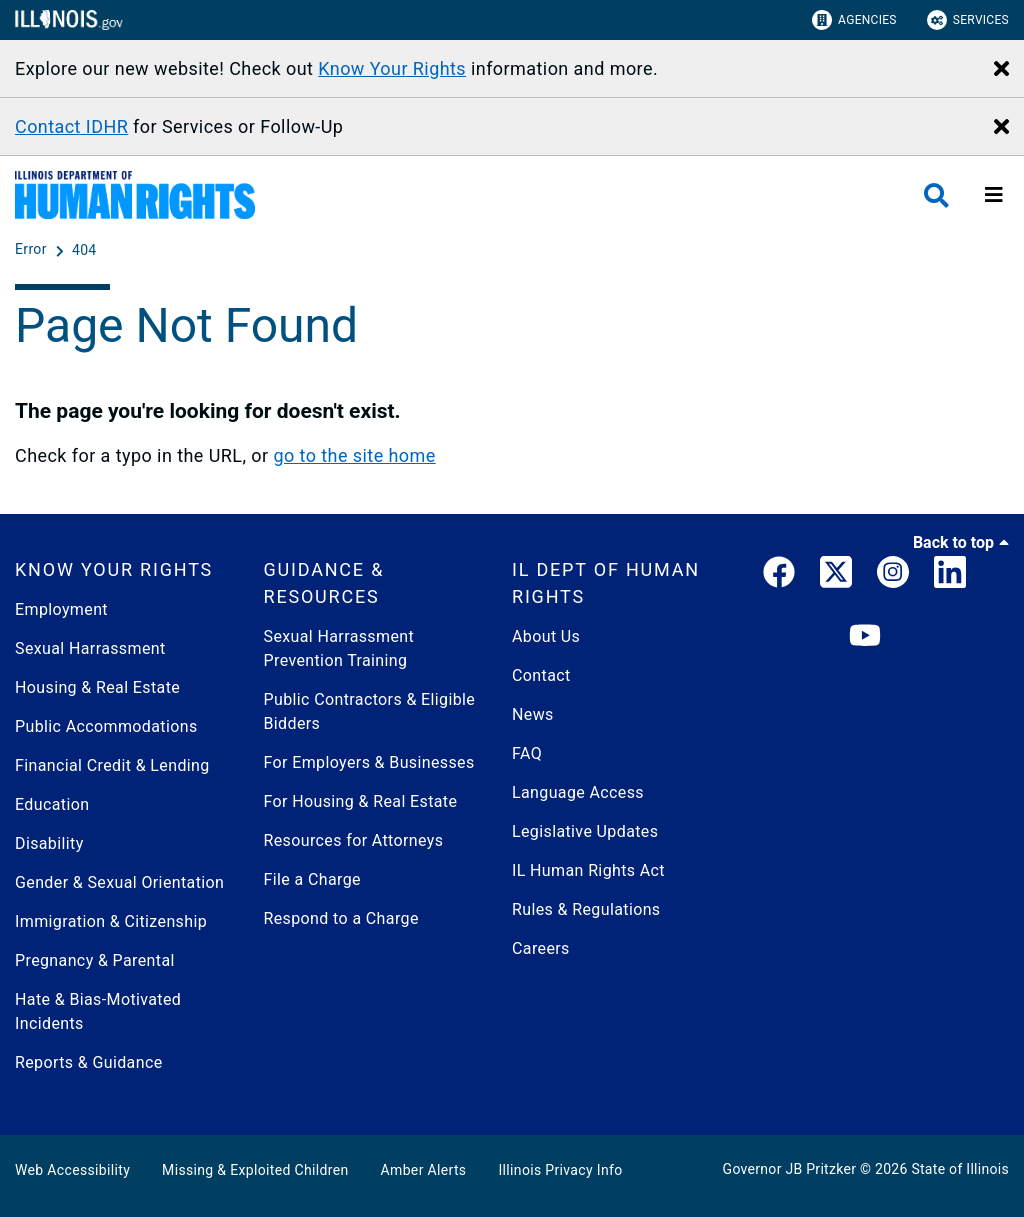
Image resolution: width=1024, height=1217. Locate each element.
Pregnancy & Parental (95, 960)
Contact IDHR (71, 126)
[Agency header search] (936, 195)
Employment (61, 609)
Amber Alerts (424, 1170)
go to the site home (354, 455)
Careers (541, 948)
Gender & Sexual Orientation (119, 882)
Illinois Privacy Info (560, 1170)
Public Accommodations (106, 726)
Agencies (854, 20)
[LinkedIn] (950, 576)
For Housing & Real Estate (361, 801)
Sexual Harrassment (90, 648)
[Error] (33, 250)
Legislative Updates (585, 831)
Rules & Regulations (586, 909)
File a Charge (312, 879)
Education (52, 804)
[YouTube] (865, 636)
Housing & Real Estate (97, 687)
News (533, 714)
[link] (779, 576)
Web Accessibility (72, 1170)
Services (968, 20)
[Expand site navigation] (994, 195)
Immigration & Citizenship (111, 921)
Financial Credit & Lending (112, 765)
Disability (49, 843)
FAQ (527, 753)
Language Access (578, 792)
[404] (84, 250)
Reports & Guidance (89, 1062)
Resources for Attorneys (354, 840)
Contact (541, 675)
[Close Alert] (1001, 70)
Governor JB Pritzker (790, 1169)
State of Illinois (960, 1169)
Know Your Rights (392, 68)
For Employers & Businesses (369, 762)
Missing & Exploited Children (255, 1170)
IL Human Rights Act (588, 870)
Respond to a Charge (341, 918)
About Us (546, 636)
